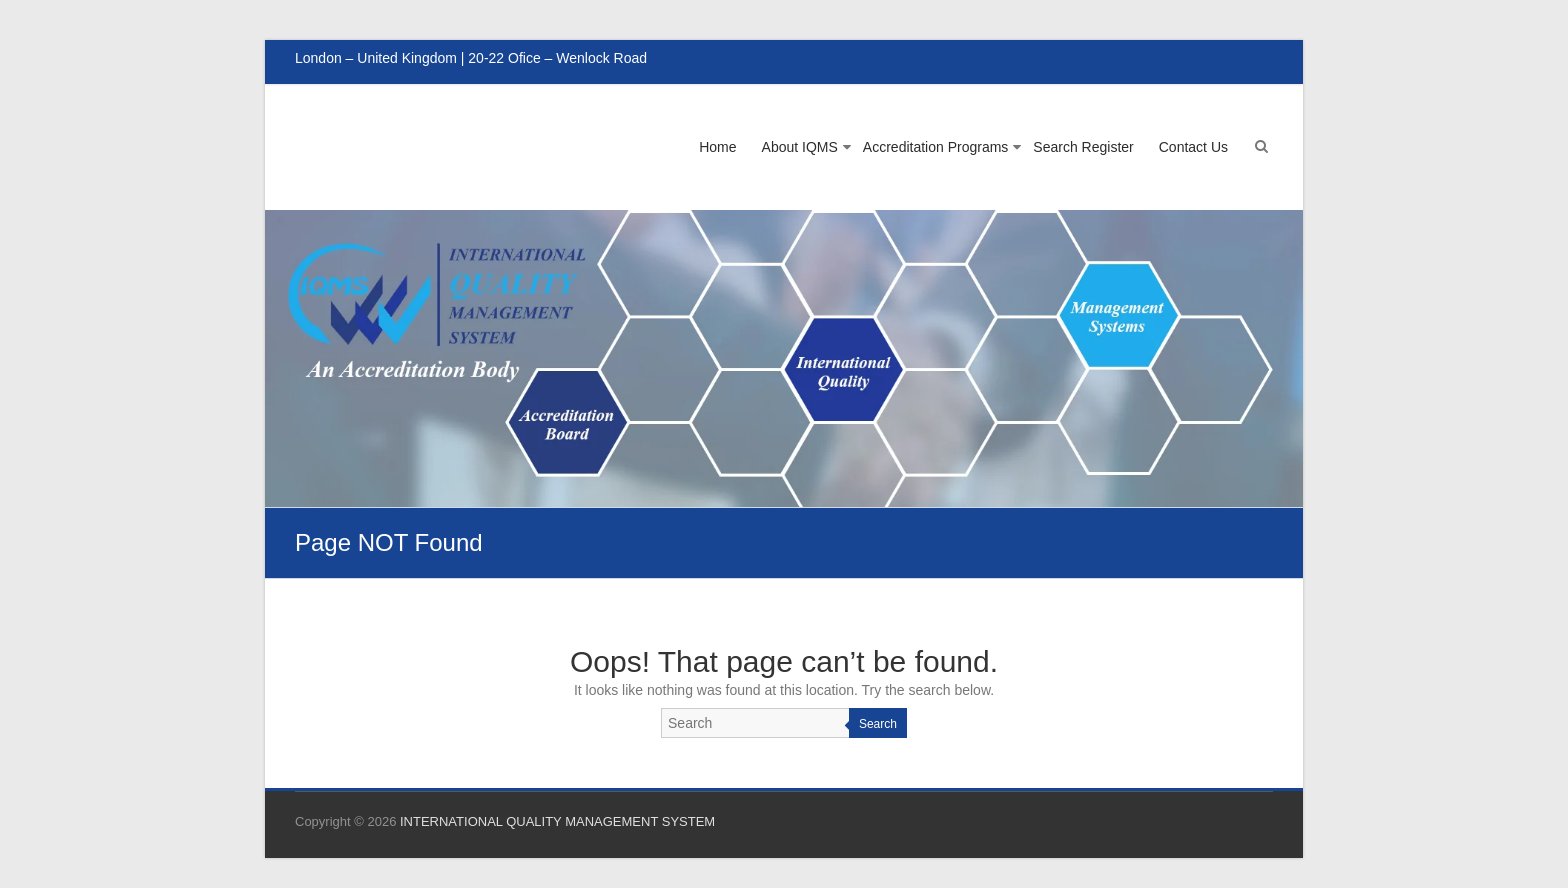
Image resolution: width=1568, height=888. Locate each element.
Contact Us (1193, 147)
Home (717, 147)
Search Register (1083, 147)
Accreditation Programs (936, 147)
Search (878, 724)
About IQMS (800, 147)
